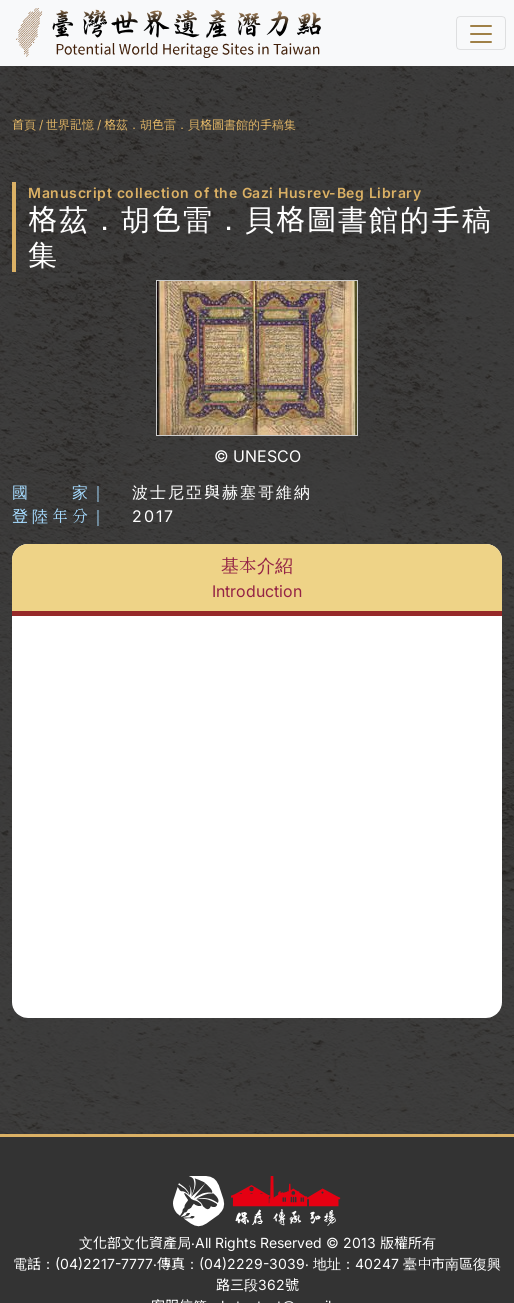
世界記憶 (70, 124)
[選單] (481, 33)
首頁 (24, 124)
